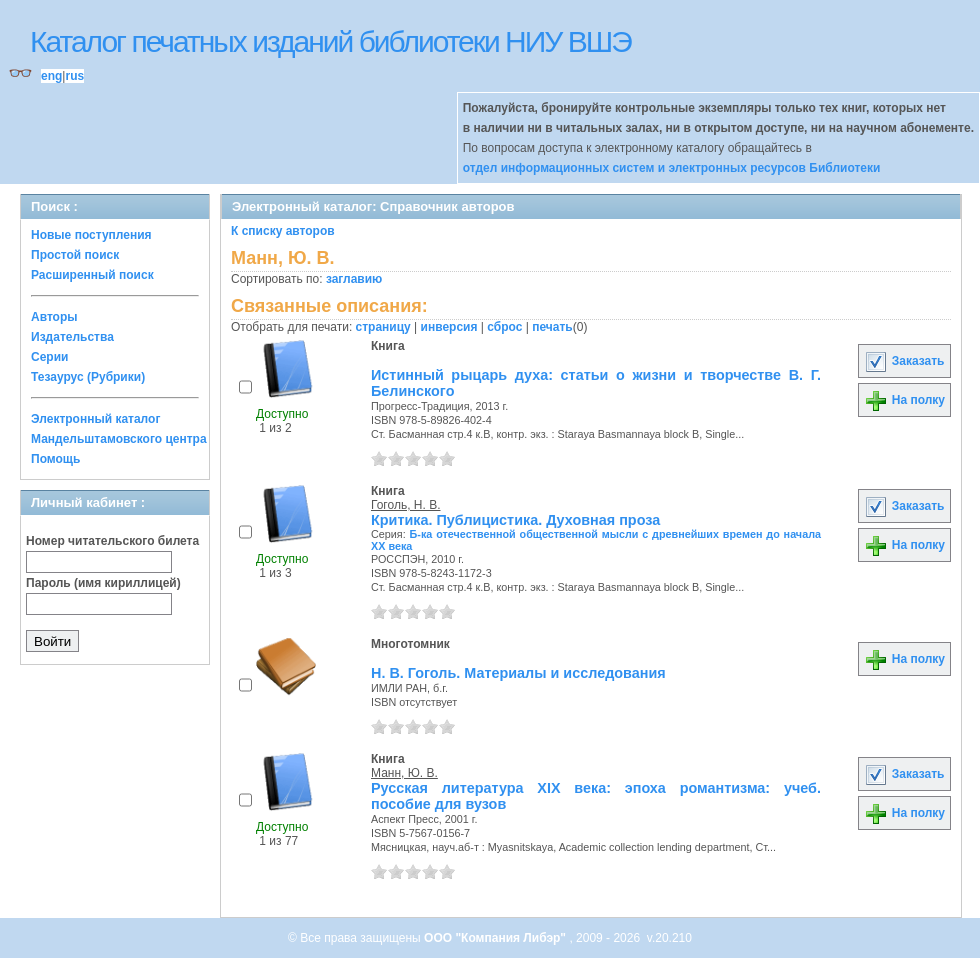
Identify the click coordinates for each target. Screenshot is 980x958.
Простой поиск (75, 255)
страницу (383, 327)
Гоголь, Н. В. (406, 505)
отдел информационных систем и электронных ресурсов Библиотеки (672, 168)
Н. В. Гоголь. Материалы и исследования (518, 673)
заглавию (354, 279)
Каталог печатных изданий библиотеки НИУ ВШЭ (330, 41)
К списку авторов (283, 231)
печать (552, 327)
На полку (904, 400)
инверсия (449, 327)
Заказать (904, 361)
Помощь (55, 459)
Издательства (72, 337)
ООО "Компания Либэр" (496, 938)
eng (51, 76)
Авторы (54, 317)
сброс (504, 327)
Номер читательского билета (112, 541)
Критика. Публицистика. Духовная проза (515, 520)
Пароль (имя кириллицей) (103, 583)
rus (74, 76)
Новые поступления (91, 235)
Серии (49, 357)
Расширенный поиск (92, 275)
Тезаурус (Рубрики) (88, 377)
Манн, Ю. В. (404, 773)
